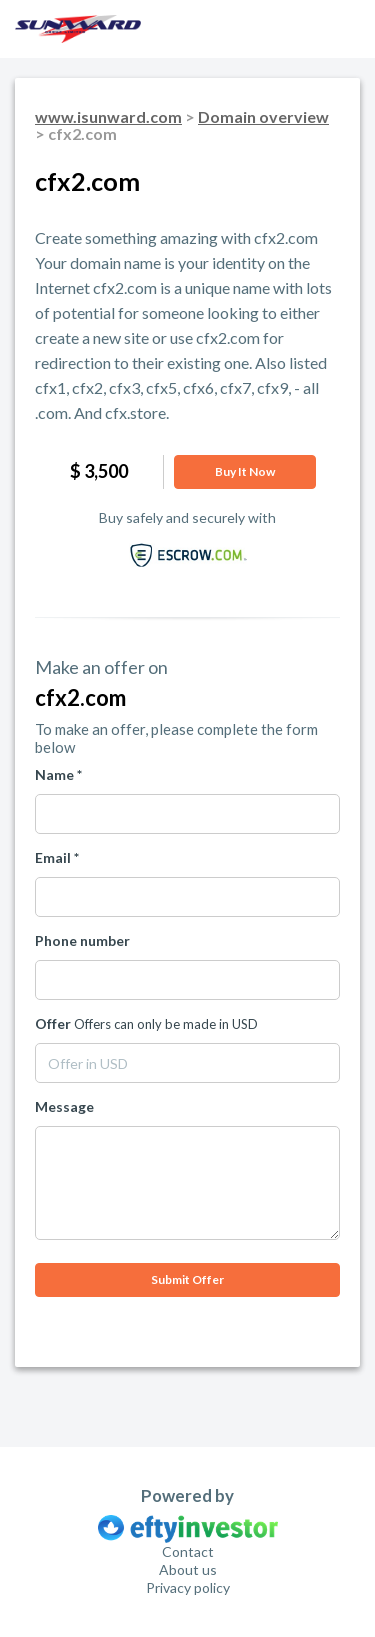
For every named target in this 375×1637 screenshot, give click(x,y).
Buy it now (245, 471)
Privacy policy (188, 1587)
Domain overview (263, 116)
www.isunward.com (108, 116)
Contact (188, 1551)
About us (188, 1569)
